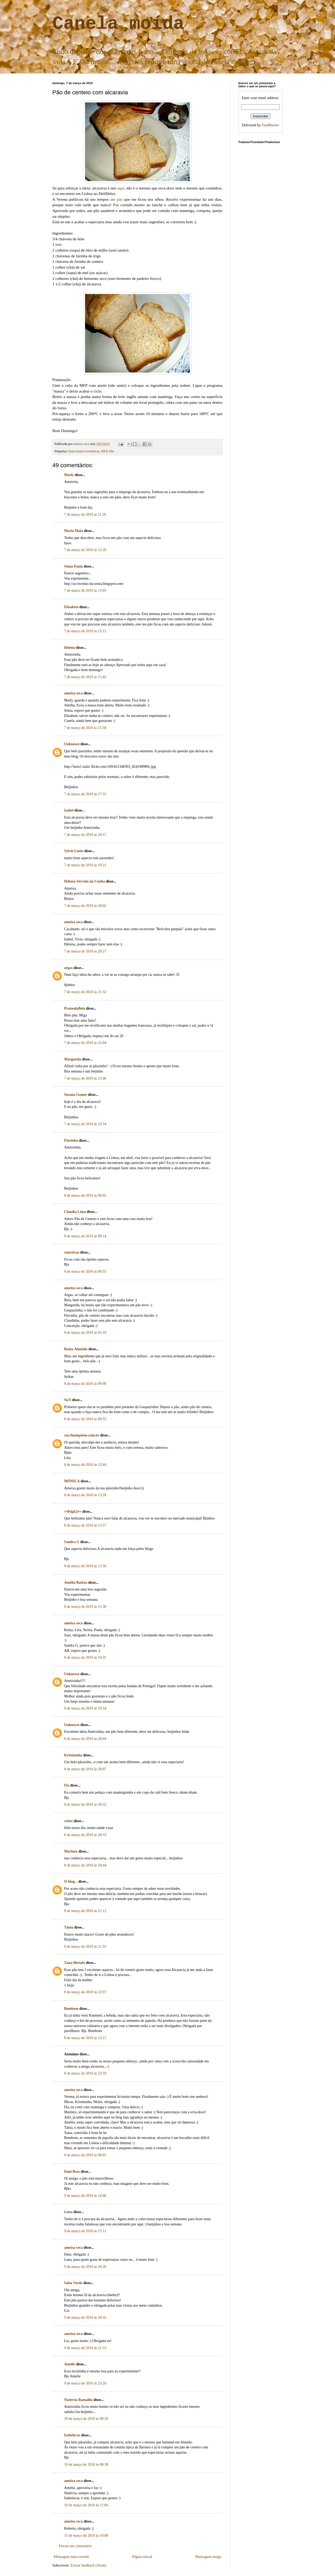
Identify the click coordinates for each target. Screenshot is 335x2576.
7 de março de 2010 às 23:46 (85, 1078)
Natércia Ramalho (78, 2400)
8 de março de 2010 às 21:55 (85, 1946)
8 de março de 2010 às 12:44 (85, 1465)
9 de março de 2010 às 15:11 (85, 2231)
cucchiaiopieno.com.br (81, 1435)
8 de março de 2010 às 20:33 (85, 1835)
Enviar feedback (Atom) (88, 2565)
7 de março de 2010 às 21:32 (85, 992)
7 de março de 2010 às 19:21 (85, 865)
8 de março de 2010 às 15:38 (85, 1607)
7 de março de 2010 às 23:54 (85, 1124)
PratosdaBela (74, 1008)
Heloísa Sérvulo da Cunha (84, 881)
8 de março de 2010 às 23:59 (85, 2073)
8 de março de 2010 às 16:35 (85, 1657)
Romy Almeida (75, 1349)
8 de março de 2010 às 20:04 (85, 1739)
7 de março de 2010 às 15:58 (85, 728)
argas (68, 968)
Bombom (71, 2009)
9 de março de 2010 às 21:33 (85, 2348)
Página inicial (142, 2557)
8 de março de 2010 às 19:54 (85, 1708)
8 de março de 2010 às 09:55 (85, 1419)
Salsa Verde (73, 2283)
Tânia (68, 1927)
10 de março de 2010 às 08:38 (86, 2464)
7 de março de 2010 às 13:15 (85, 631)
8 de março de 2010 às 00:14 (85, 1236)
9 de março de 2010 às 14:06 (85, 2196)
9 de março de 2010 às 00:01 (85, 2155)
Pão (111, 451)
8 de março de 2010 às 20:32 (85, 1804)
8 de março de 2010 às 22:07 (85, 1992)
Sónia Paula (73, 566)
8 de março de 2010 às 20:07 (85, 1769)
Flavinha (71, 1140)
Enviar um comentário (75, 2546)
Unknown (71, 744)
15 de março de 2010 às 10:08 (86, 2535)
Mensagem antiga (208, 2557)
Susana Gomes (76, 1095)
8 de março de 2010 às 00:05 (85, 1195)
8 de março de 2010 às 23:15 (85, 2038)
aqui (120, 188)
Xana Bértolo (74, 1963)
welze (68, 1821)
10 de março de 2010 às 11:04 (86, 2505)
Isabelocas (72, 2435)
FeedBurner (270, 125)
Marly (69, 475)
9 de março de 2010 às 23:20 (85, 2383)
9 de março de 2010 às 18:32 (85, 2317)
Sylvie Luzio (73, 851)
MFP (104, 451)
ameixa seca (73, 693)
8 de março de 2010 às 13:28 (85, 1495)
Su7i (67, 1400)
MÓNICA (72, 1481)
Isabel (69, 810)
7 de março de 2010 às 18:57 (85, 835)
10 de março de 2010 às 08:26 (86, 2419)
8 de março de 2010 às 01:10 (85, 1333)
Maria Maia (73, 531)
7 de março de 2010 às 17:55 (85, 794)
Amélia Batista (75, 1582)
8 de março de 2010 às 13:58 (85, 1566)
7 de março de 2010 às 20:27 (85, 951)
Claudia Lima (75, 1212)
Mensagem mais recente (71, 2557)
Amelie (69, 2364)
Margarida (72, 1059)
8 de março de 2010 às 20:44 (85, 1865)
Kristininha (73, 1755)
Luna (68, 2212)
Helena (69, 648)
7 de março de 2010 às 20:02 (85, 906)
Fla (66, 1785)
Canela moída (118, 24)
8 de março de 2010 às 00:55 (85, 1271)
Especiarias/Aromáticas (84, 451)
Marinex (70, 1851)
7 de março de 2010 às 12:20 (85, 550)
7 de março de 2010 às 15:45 (85, 677)
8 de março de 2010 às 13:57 (85, 1525)
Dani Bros (72, 2172)
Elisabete (71, 607)
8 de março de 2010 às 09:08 (85, 1384)
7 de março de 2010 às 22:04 (85, 1043)
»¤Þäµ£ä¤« (72, 1511)
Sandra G (72, 1542)
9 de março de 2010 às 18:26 (85, 2267)
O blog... (70, 1881)
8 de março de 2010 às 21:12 (85, 1911)
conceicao (71, 1252)
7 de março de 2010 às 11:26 (85, 514)
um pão (116, 199)
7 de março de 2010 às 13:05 (85, 590)
